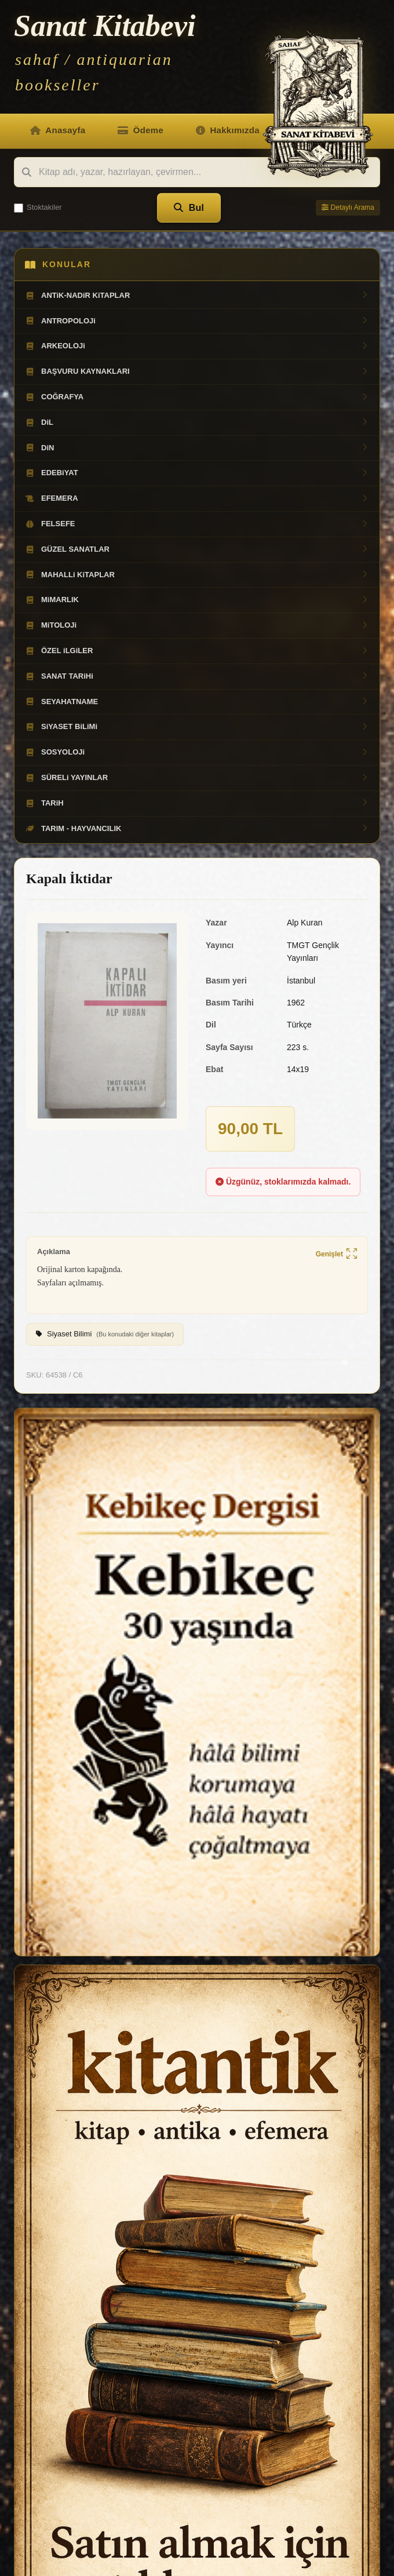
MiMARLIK (197, 599)
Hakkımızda (228, 130)
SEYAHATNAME (197, 701)
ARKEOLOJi (197, 346)
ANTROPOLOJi (197, 321)
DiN (197, 448)
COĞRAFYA (197, 397)
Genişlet (336, 1254)
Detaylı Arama (348, 207)
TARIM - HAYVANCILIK (197, 828)
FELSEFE (197, 524)
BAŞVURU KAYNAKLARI (197, 371)
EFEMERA (197, 498)
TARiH (197, 803)
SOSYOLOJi (197, 752)
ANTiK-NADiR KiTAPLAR (197, 295)
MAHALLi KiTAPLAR (197, 575)
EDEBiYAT (197, 473)
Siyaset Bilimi (105, 1334)
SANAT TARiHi (197, 676)
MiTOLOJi (197, 625)
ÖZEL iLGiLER (197, 650)
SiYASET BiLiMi (197, 726)
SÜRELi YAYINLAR (197, 777)
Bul (189, 208)
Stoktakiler (38, 207)
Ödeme (140, 130)
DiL (197, 422)
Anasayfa (57, 130)
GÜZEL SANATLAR (197, 549)
